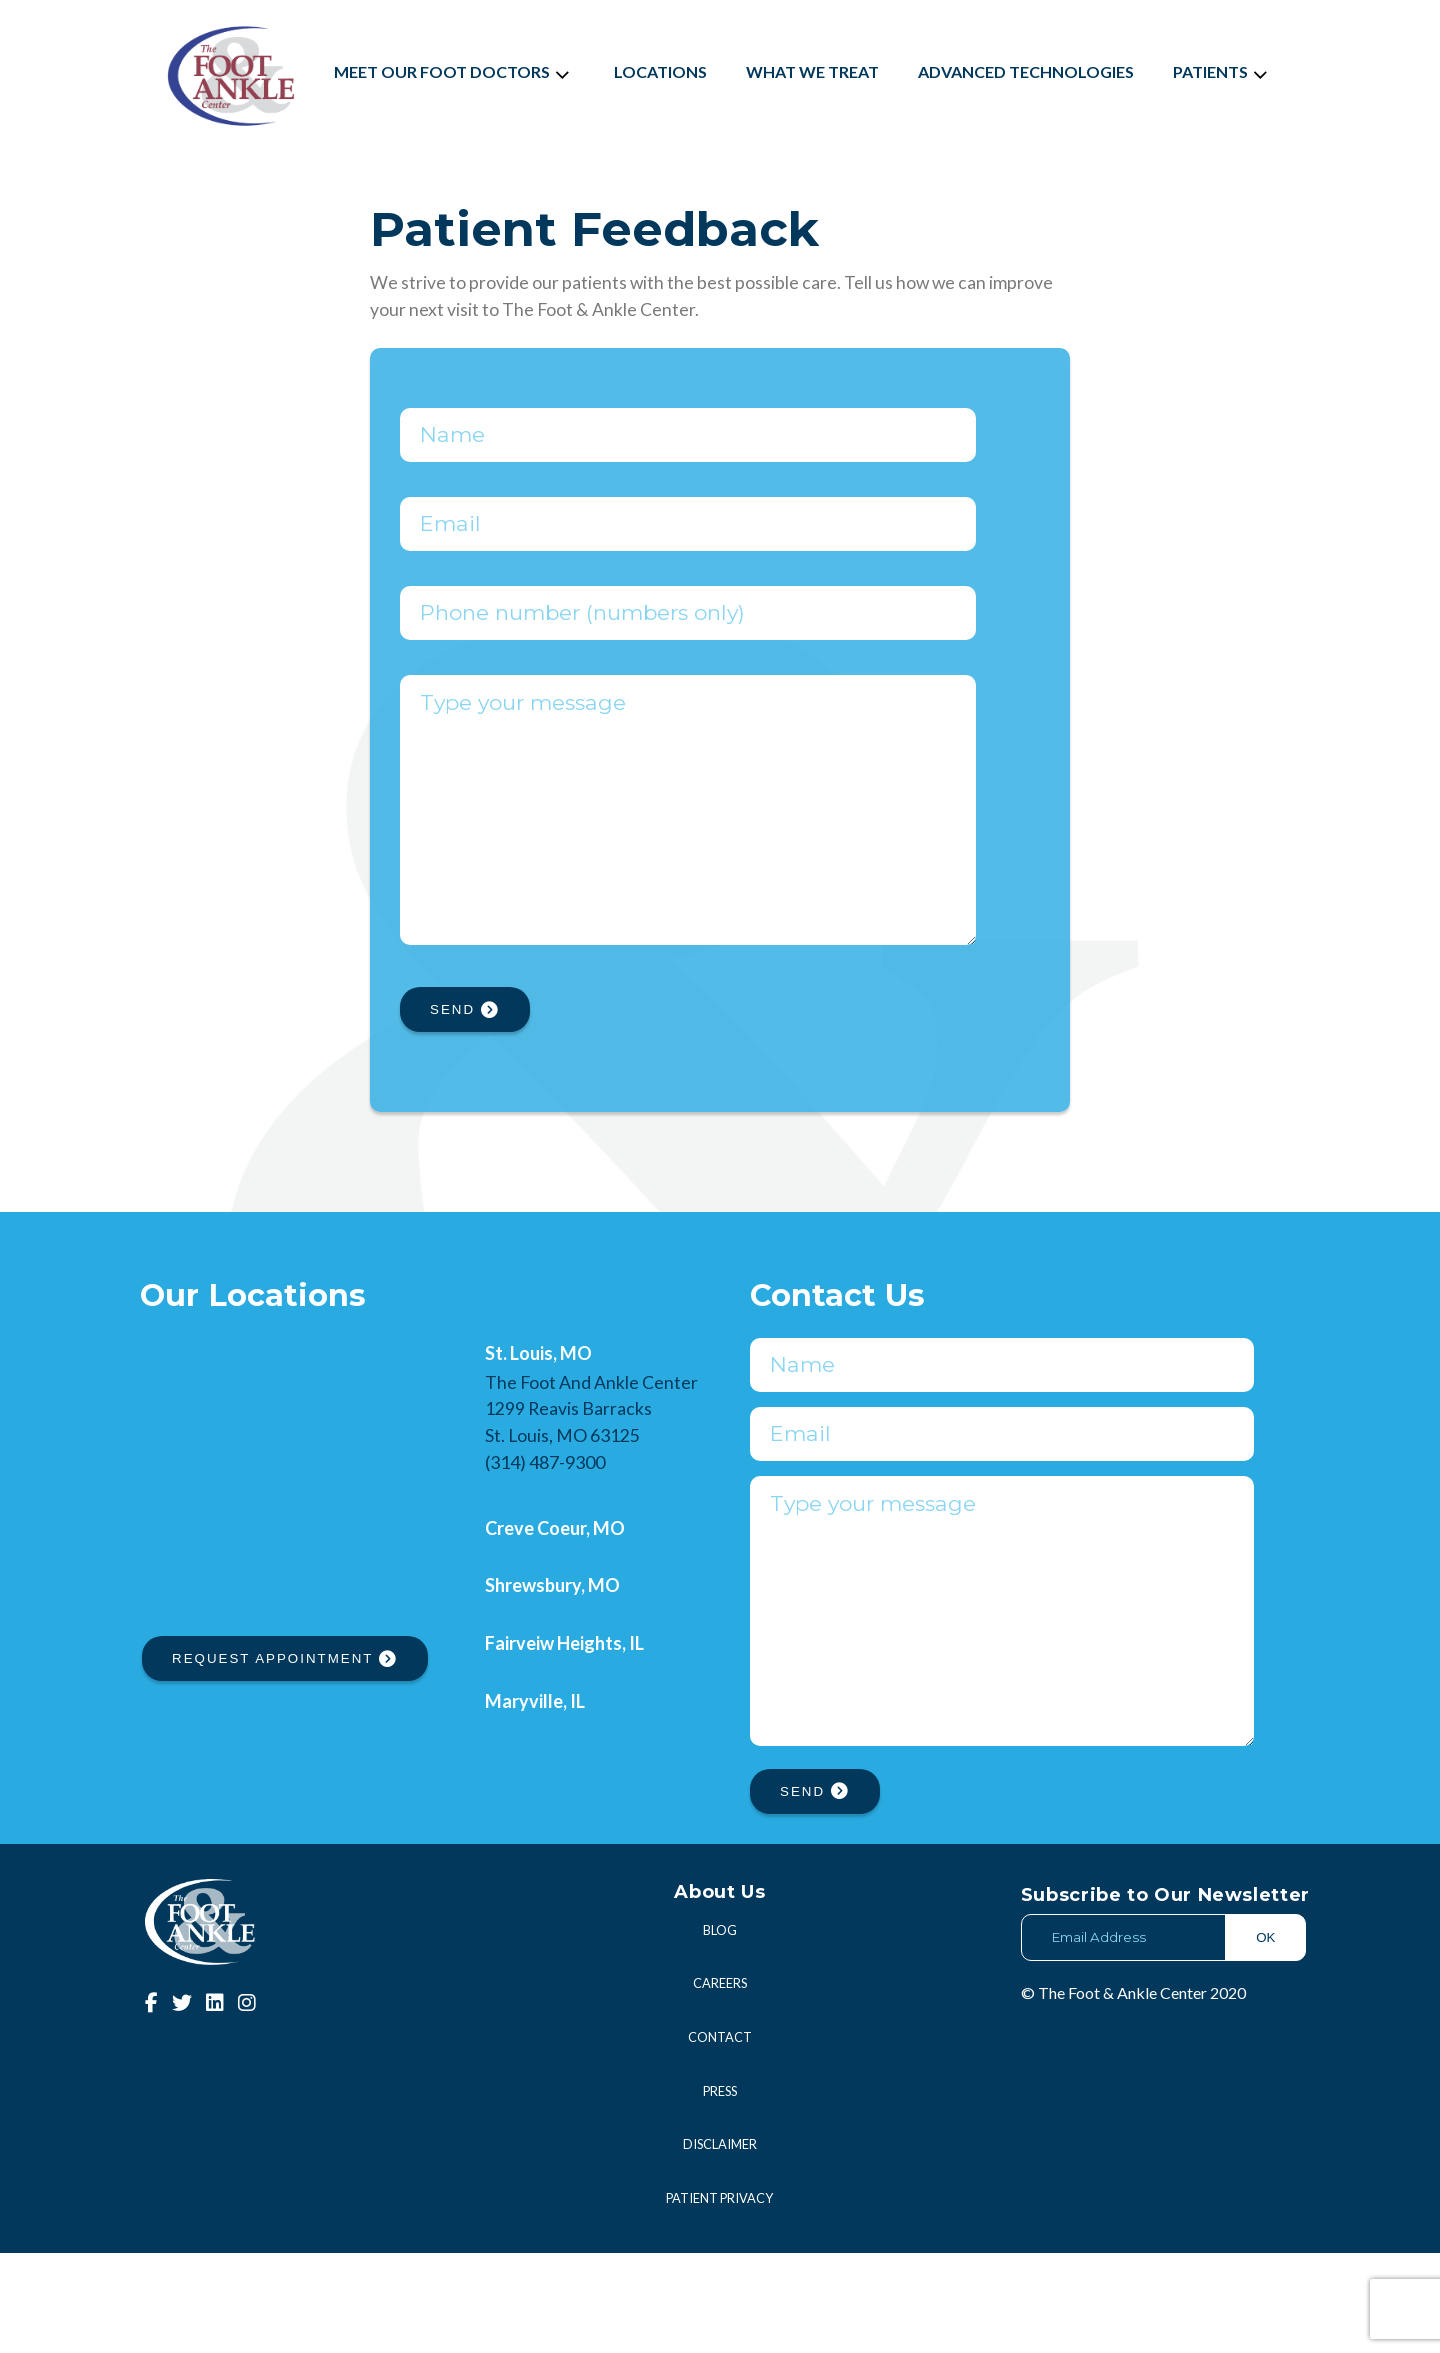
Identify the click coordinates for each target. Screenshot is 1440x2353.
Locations (660, 71)
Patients (1223, 71)
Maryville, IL (535, 1751)
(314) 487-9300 (545, 1512)
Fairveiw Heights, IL (564, 1693)
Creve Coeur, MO (555, 1578)
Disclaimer (720, 2244)
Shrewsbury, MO (552, 1635)
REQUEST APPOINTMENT (285, 1708)
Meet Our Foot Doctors (454, 71)
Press (720, 2191)
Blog (720, 2030)
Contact (720, 2137)
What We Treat (812, 71)
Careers (720, 2083)
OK (1265, 2037)
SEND (465, 1059)
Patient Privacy (719, 2298)
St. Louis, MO (538, 1403)
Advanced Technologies (1026, 71)
